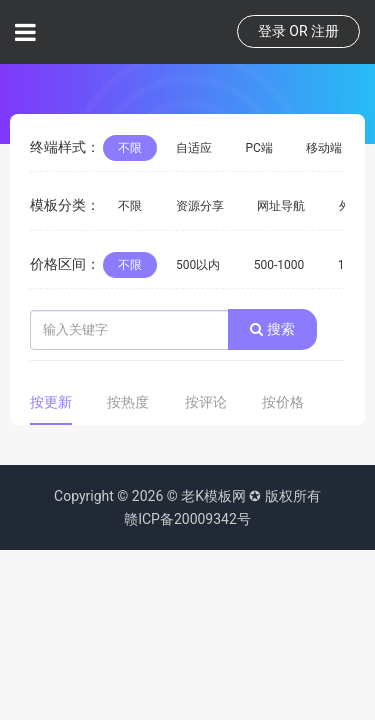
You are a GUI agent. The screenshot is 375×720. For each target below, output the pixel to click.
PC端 (258, 148)
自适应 (194, 148)
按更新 (51, 402)
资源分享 (200, 206)
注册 (325, 31)
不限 (130, 148)
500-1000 (279, 265)
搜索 (272, 329)
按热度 (128, 402)
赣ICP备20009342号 (187, 519)
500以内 (198, 265)
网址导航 (281, 206)
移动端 (324, 148)
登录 (272, 31)
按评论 (206, 402)
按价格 (283, 402)
